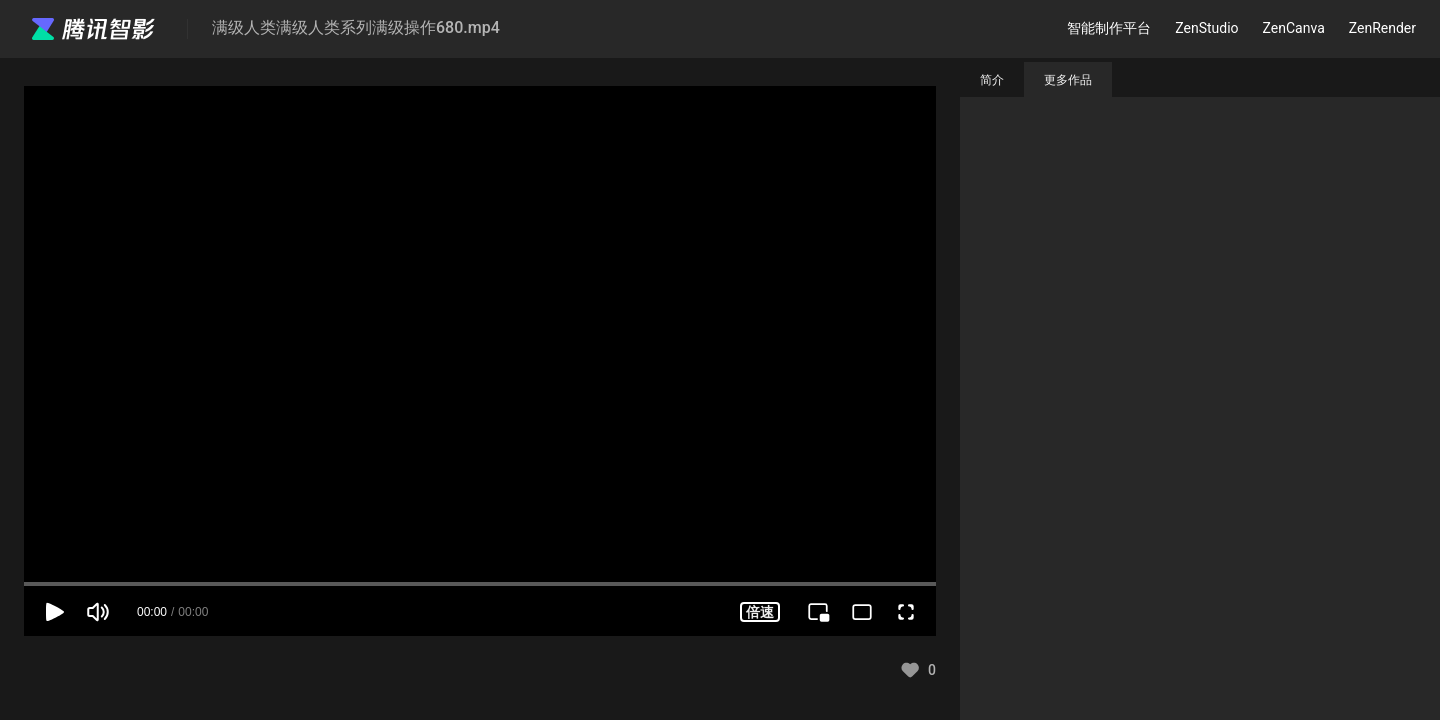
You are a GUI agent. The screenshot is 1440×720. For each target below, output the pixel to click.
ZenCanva (1294, 28)
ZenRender (1382, 28)
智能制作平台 (1109, 28)
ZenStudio (1206, 28)
